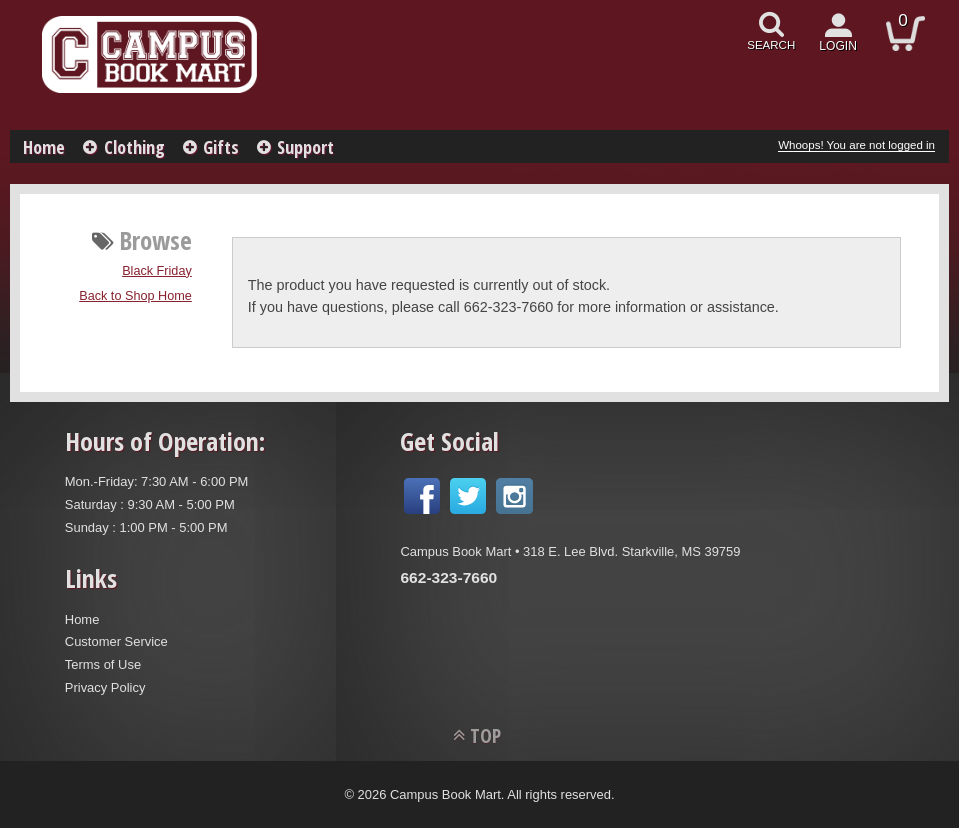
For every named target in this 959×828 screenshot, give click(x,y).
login (838, 46)
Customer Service (116, 641)
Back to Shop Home (135, 296)
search (771, 45)
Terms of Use (103, 664)
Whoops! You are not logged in (856, 145)
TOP (485, 735)
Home (44, 147)
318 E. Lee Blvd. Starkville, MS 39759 (631, 551)
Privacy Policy (105, 687)
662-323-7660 (448, 577)
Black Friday (157, 271)
